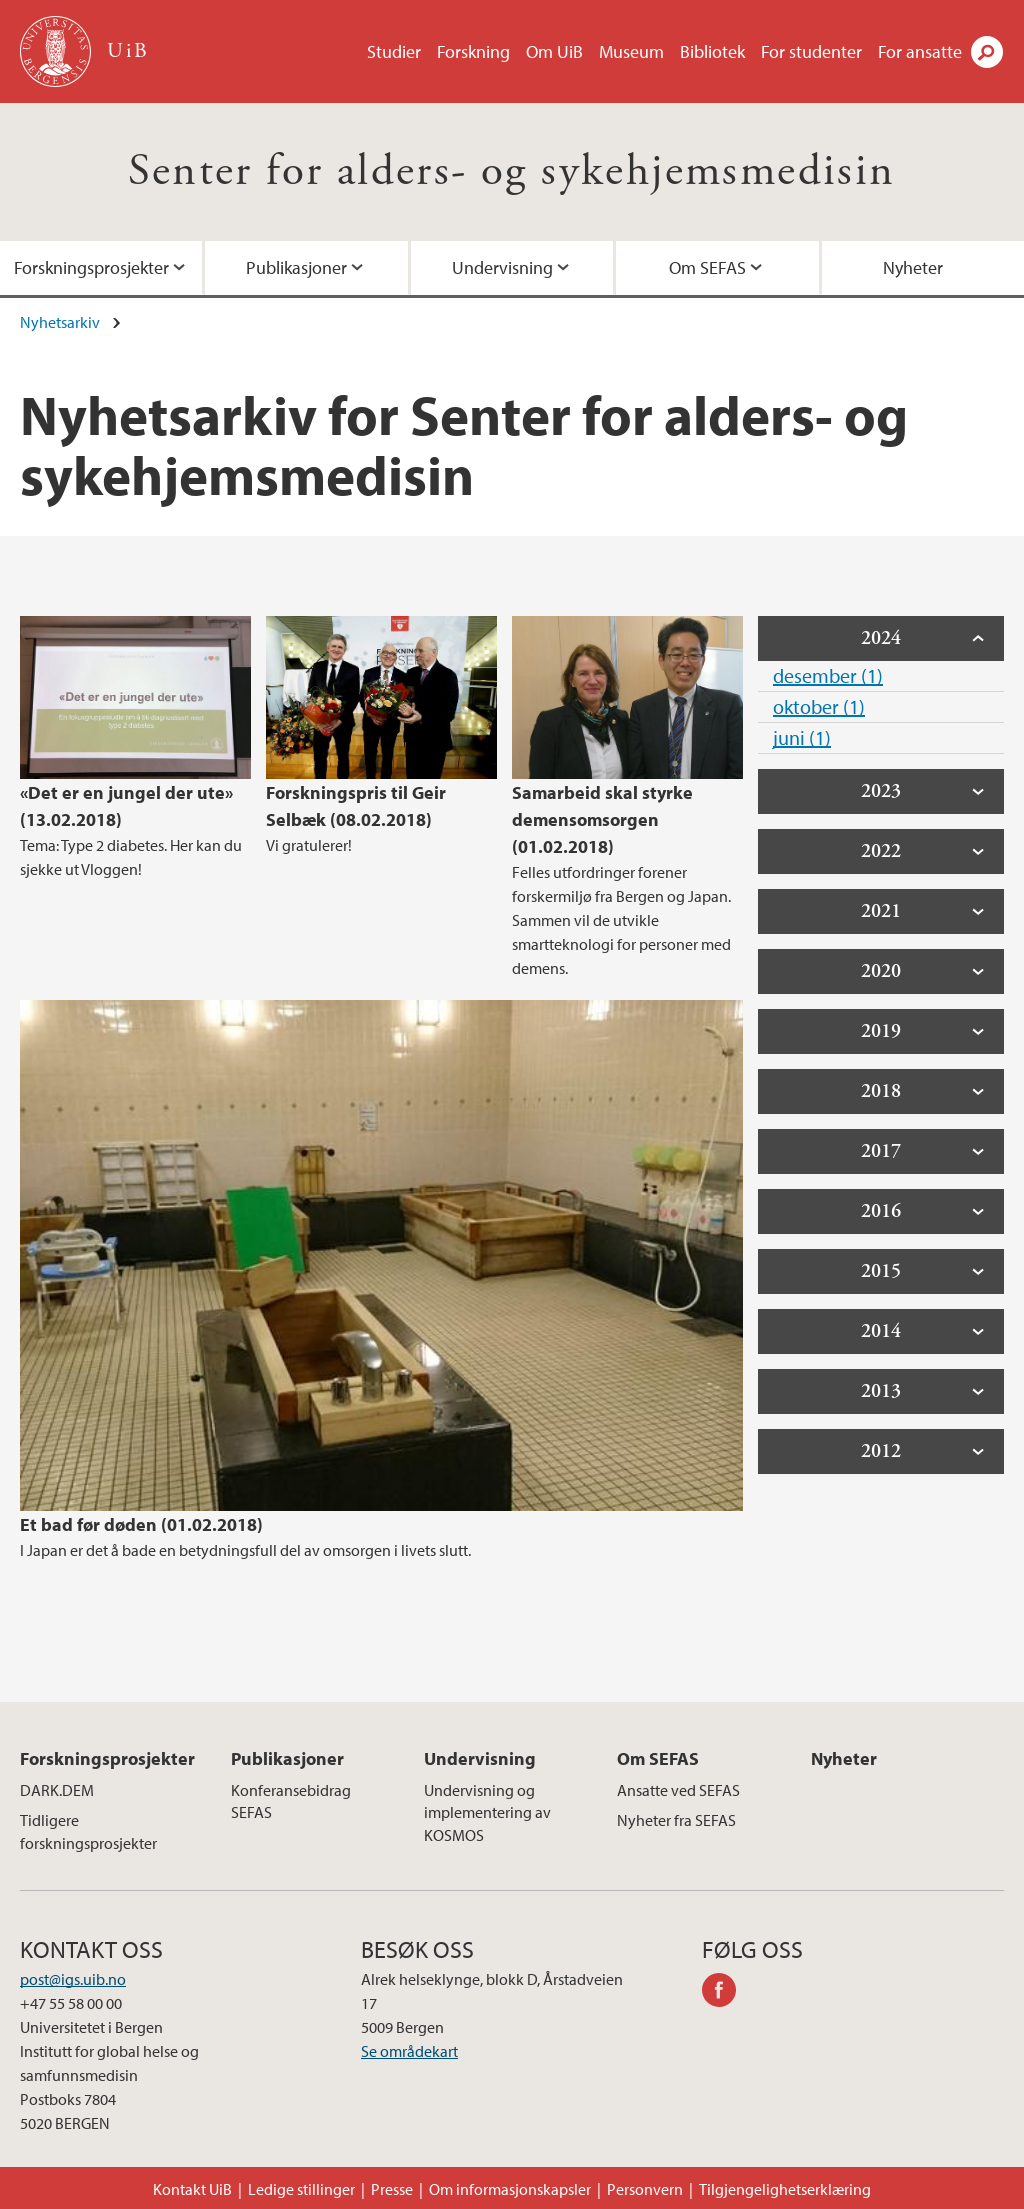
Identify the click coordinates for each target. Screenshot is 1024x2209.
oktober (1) (819, 706)
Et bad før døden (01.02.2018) (141, 1524)
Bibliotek (712, 51)
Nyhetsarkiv (60, 322)
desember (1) (828, 675)
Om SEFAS (707, 267)
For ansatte (920, 51)
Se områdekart (409, 2051)
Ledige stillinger (301, 2189)
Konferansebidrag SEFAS (291, 1801)
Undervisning (502, 267)
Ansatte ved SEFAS (678, 1790)
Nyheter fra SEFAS (676, 1820)
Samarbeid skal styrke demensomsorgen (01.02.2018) (602, 819)
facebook (726, 1993)
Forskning (473, 51)
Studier (394, 51)
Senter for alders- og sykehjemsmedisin (511, 171)
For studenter (811, 51)
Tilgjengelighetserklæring (785, 2189)
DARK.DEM (57, 1790)
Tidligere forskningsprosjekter (88, 1831)
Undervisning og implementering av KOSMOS (487, 1812)
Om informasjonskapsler (510, 2189)
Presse (392, 2189)
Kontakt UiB (192, 2189)
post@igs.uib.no (73, 1979)
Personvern (645, 2189)
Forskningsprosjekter (107, 1758)
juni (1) (802, 737)
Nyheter (844, 1758)
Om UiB (554, 51)
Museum (631, 51)
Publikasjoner (296, 267)
